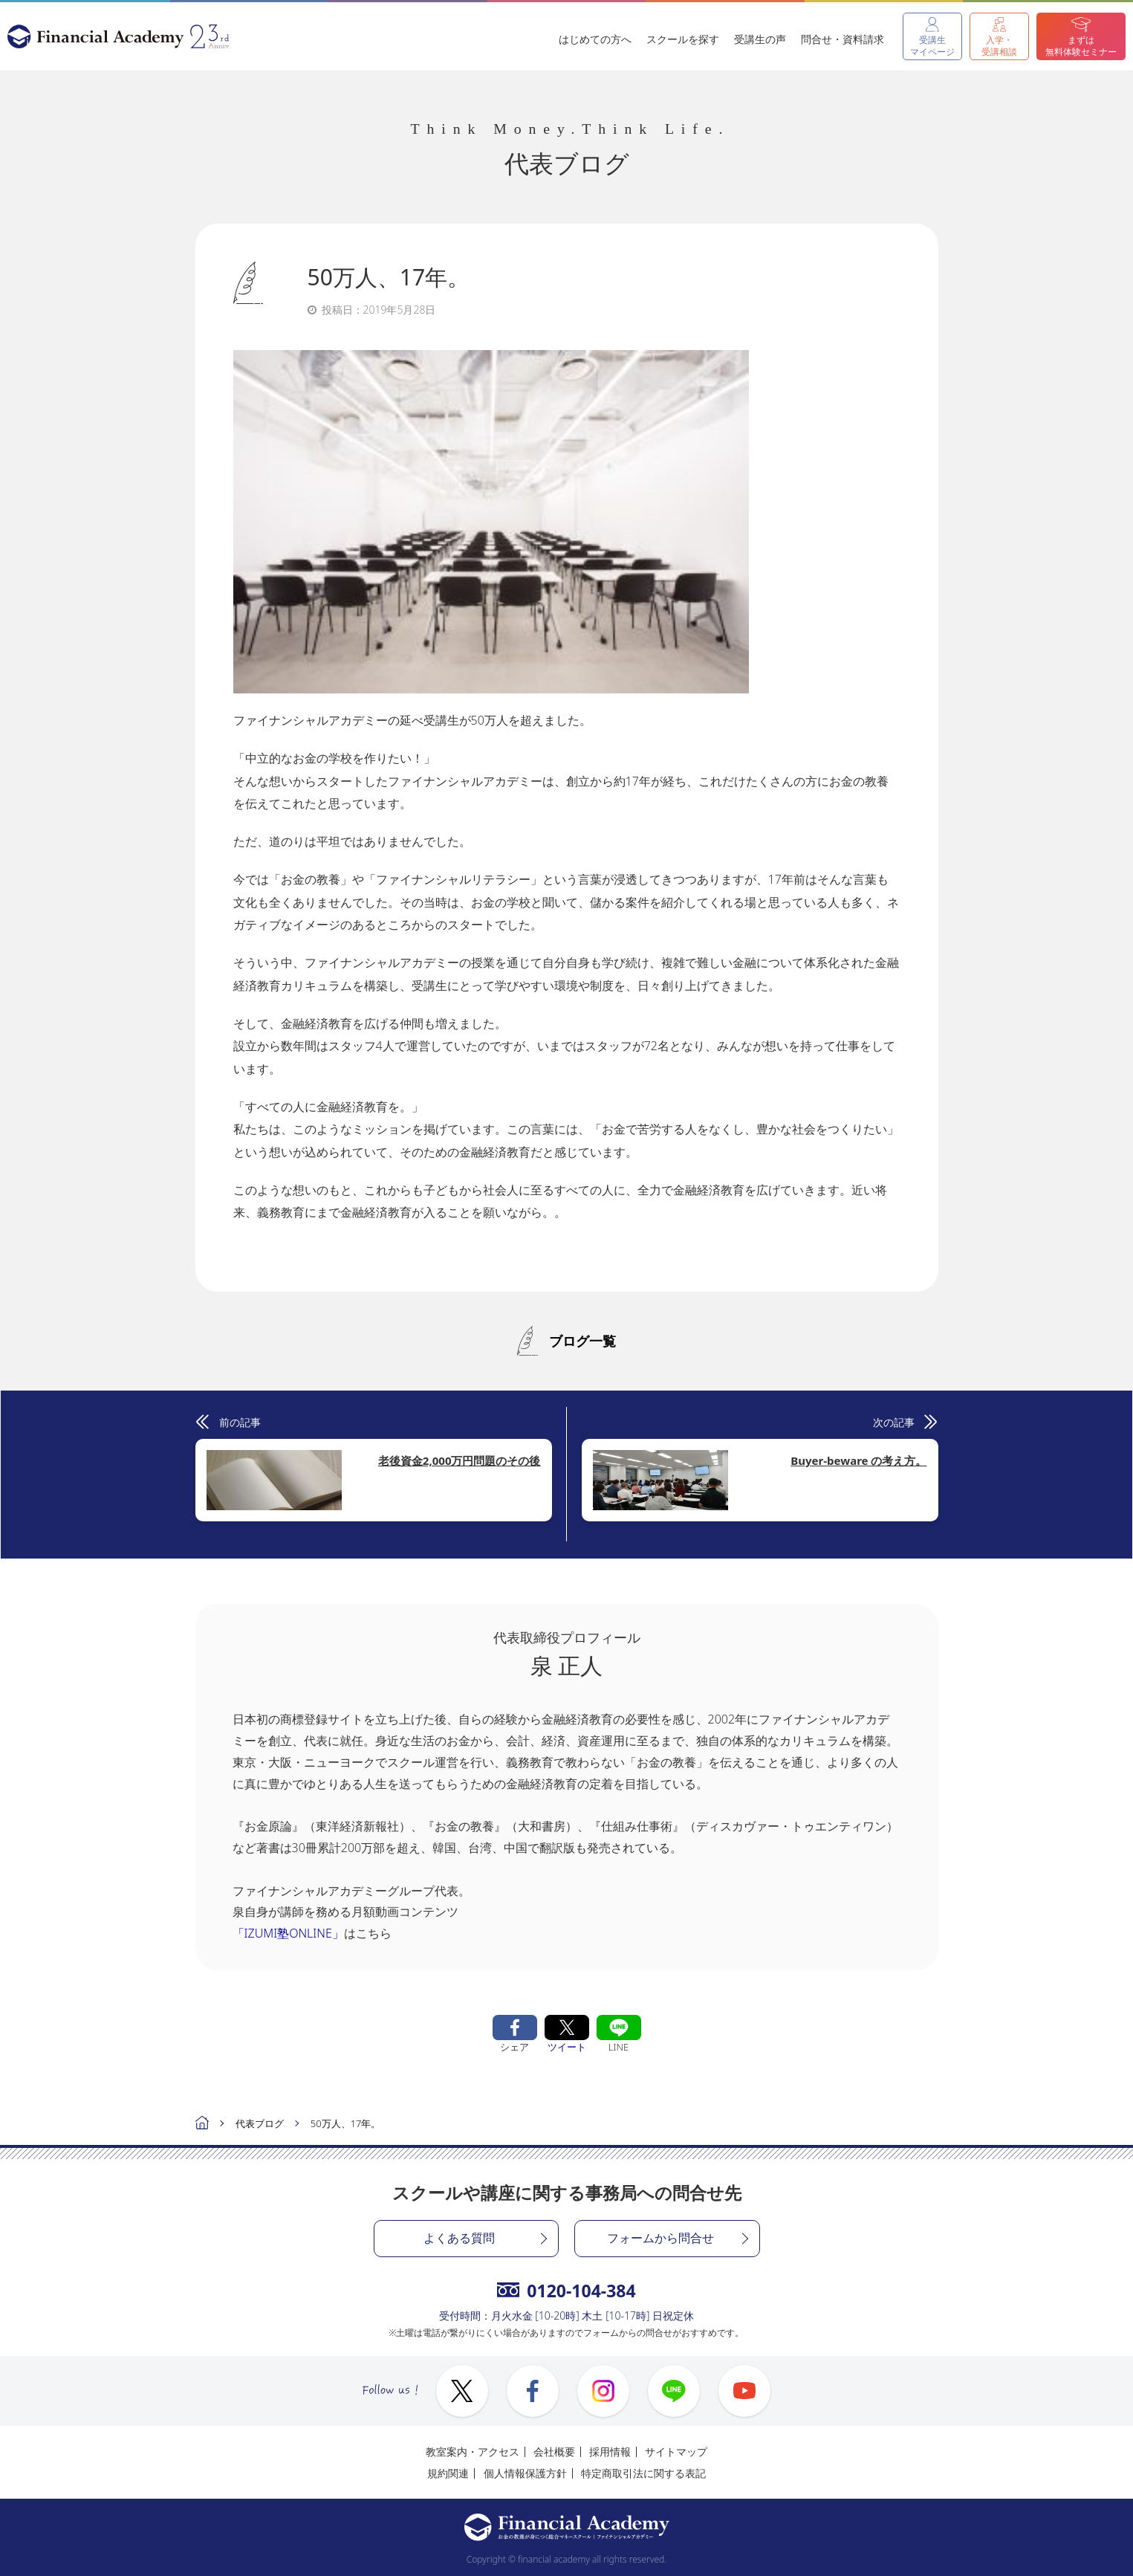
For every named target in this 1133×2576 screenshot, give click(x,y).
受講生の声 (760, 39)
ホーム (202, 2124)
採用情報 (610, 2451)
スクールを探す (682, 39)
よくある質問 (459, 2238)
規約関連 (448, 2473)
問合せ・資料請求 (842, 39)
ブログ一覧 (582, 1341)
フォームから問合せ (660, 2238)
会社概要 (554, 2451)
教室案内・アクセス (472, 2451)
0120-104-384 (566, 2290)
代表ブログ (260, 2123)
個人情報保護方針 (525, 2473)
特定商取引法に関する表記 (643, 2473)
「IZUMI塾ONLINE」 (288, 1933)
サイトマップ (676, 2451)
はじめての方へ (595, 39)
